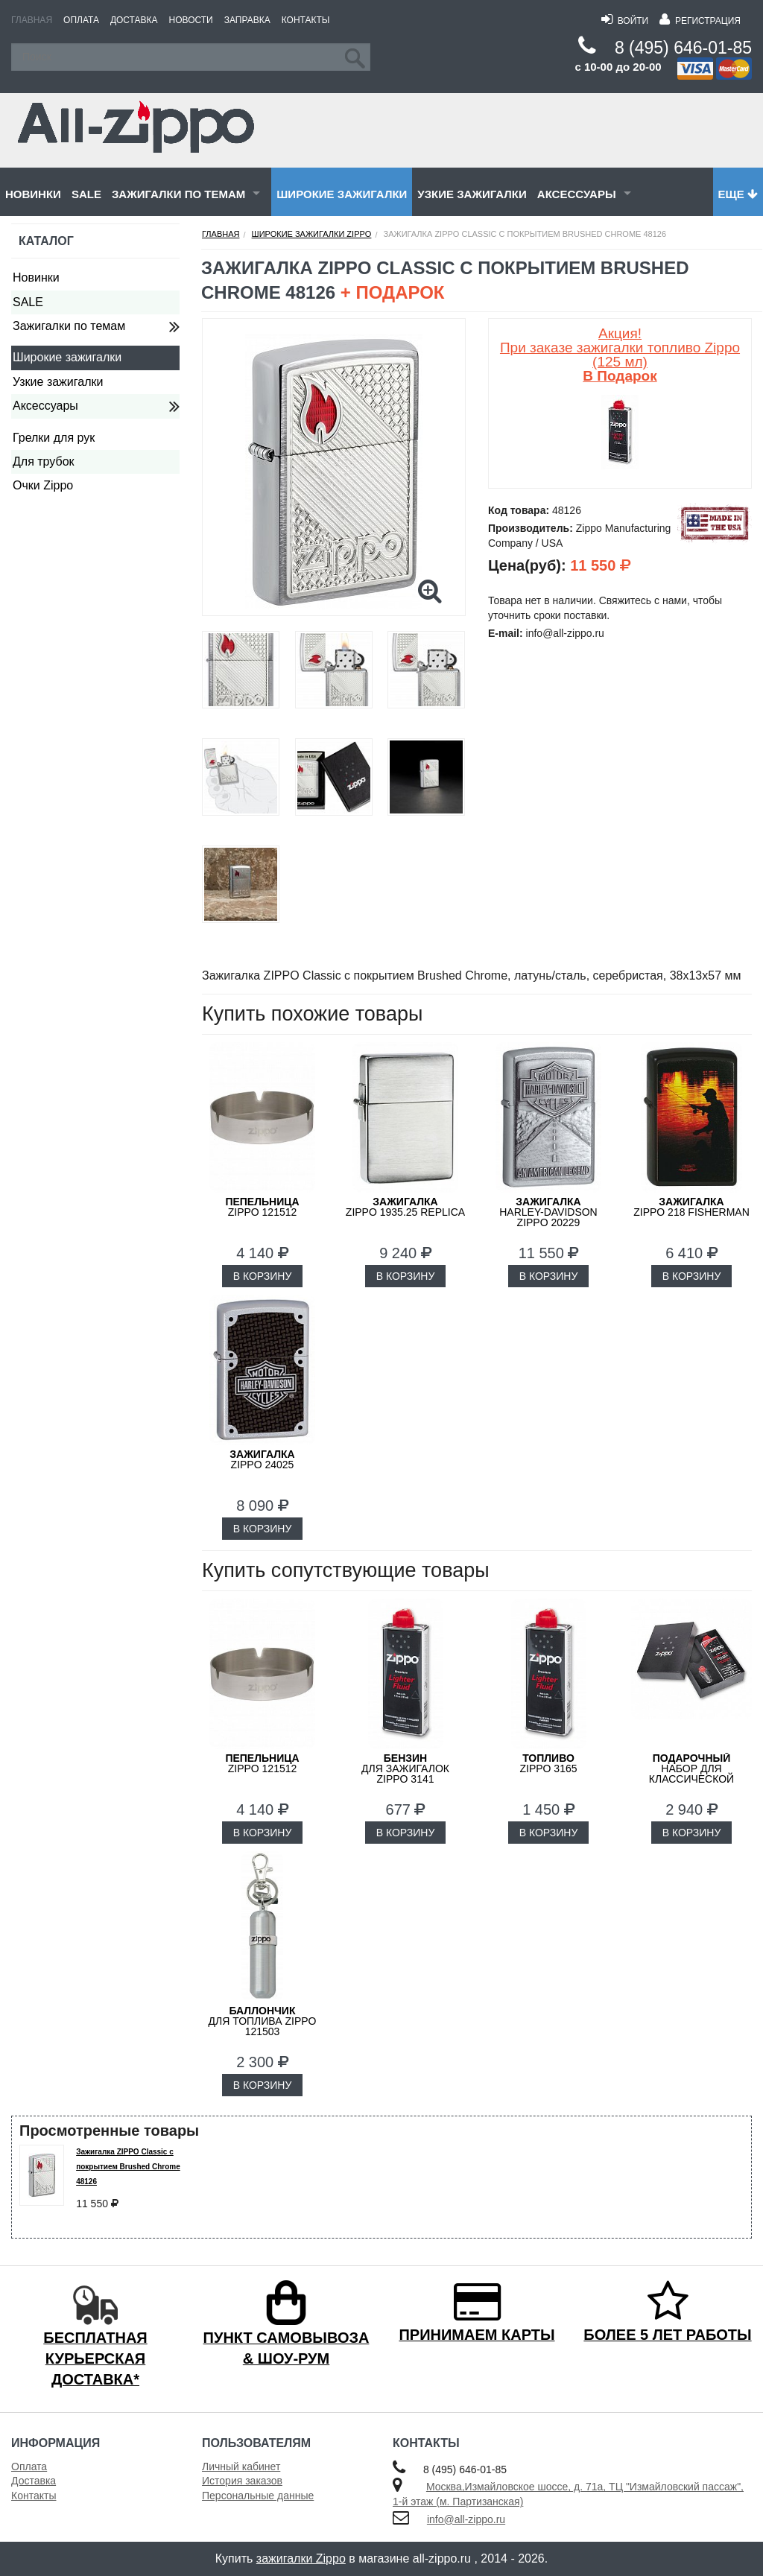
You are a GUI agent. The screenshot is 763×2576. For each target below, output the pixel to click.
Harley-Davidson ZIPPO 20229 (548, 1212)
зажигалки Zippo (301, 2558)
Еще (738, 194)
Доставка (134, 20)
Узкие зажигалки (471, 194)
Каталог (46, 241)
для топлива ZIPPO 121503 (263, 2021)
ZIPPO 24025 (261, 1459)
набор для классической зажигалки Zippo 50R (691, 1773)
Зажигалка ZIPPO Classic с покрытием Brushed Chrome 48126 (128, 2167)
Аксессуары (576, 194)
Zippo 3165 (548, 1763)
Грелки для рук (54, 437)
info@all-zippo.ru (466, 2519)
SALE (86, 194)
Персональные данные (258, 2496)
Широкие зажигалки (341, 194)
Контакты (306, 20)
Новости (191, 20)
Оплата (81, 20)
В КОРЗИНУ (262, 1276)
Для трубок (44, 461)
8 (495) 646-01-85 (683, 47)
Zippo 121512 (262, 1207)
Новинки (33, 194)
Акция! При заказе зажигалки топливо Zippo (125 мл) (620, 355)
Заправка (247, 20)
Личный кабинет (241, 2466)
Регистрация (700, 21)
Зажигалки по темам (178, 194)
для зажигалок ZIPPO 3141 (405, 1768)
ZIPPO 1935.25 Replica (405, 1207)
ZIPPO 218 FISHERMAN (691, 1207)
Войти (624, 21)
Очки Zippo (43, 485)
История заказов (242, 2481)
